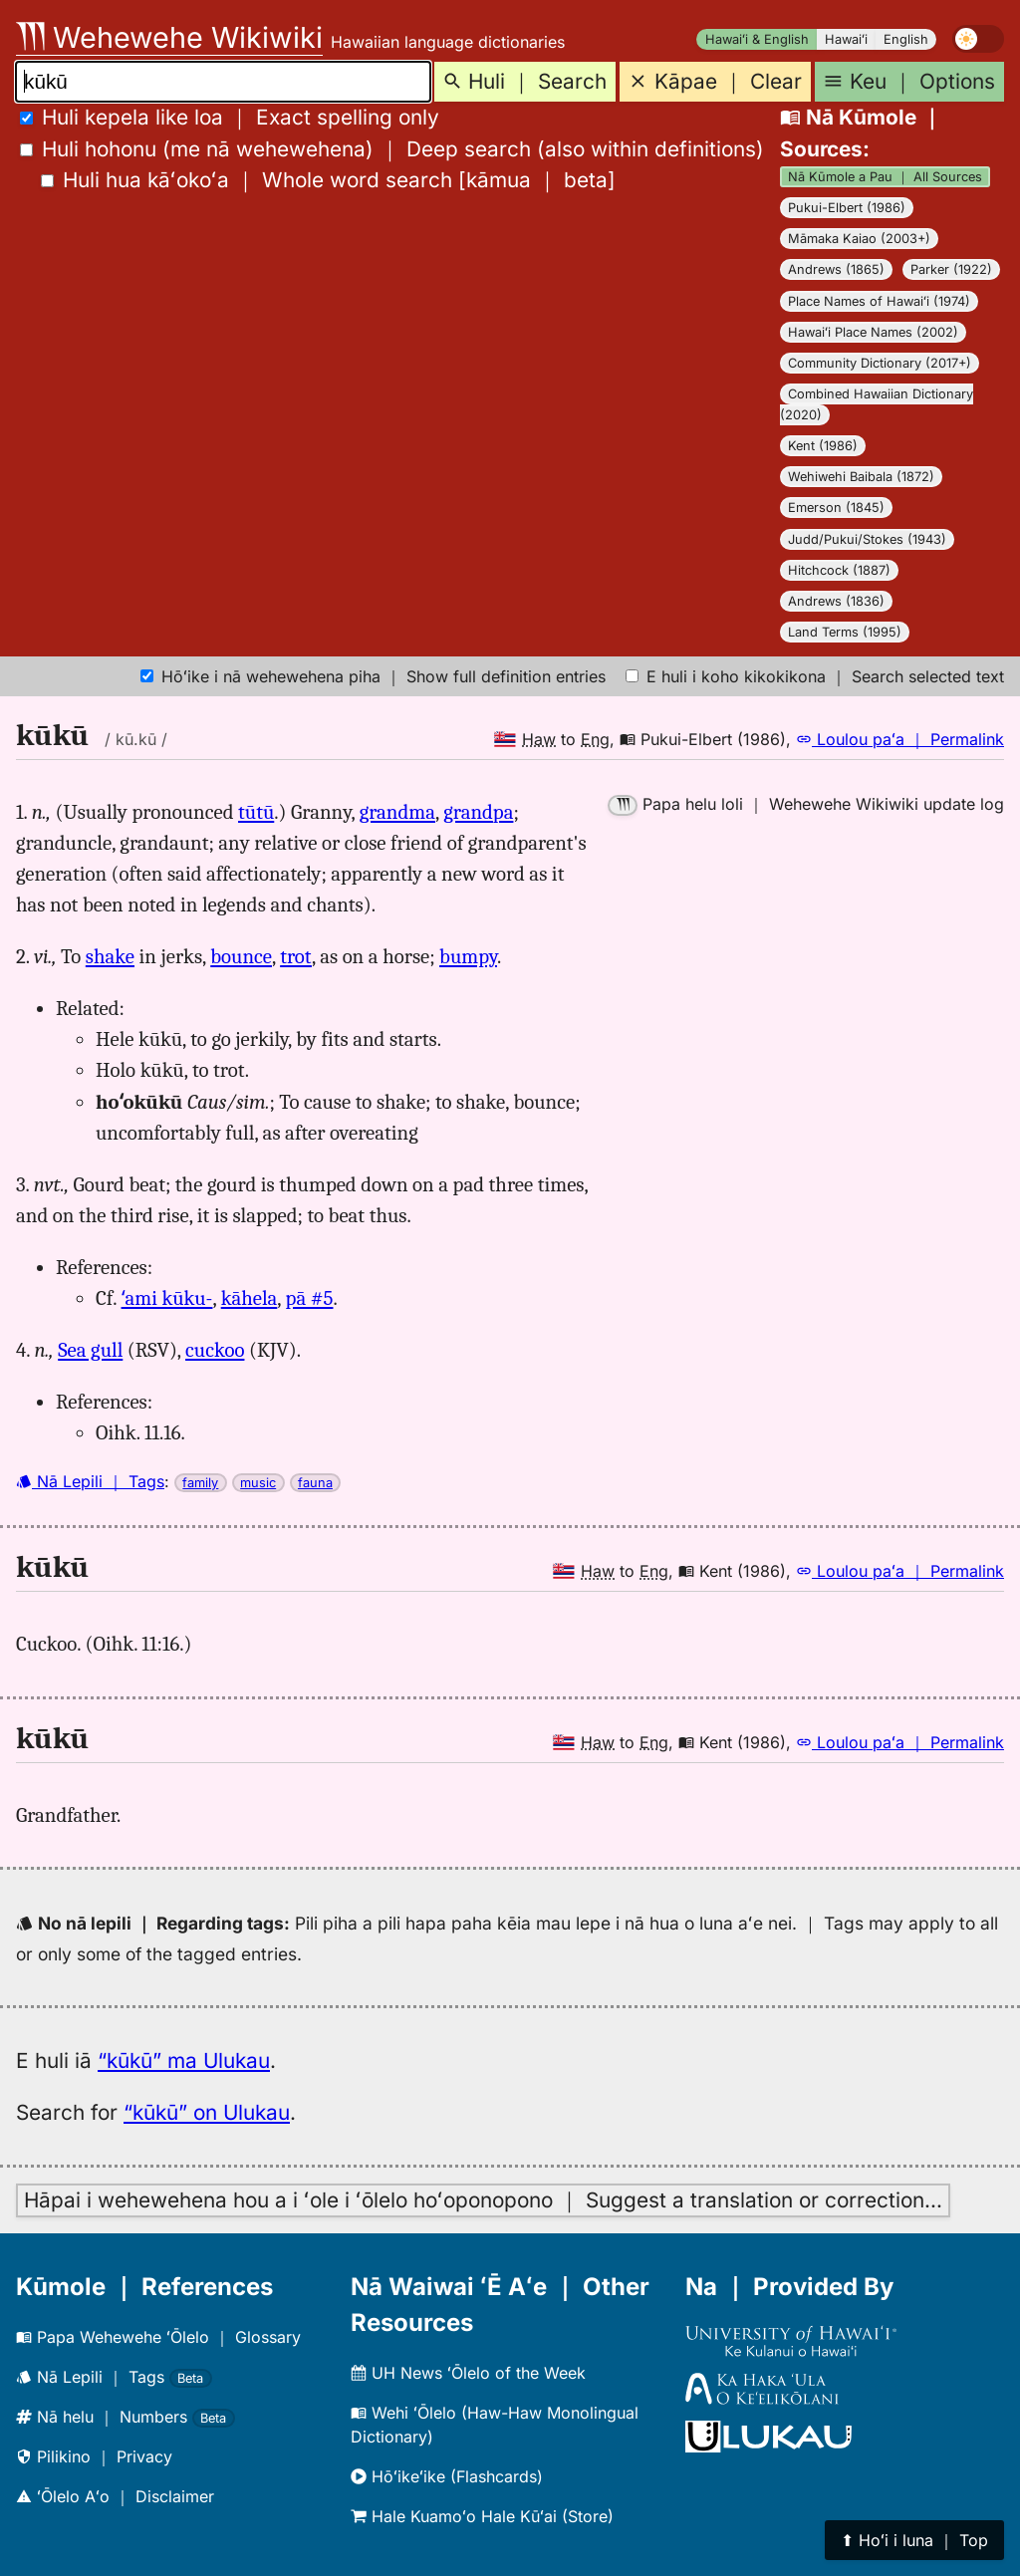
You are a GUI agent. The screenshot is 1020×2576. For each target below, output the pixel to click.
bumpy (468, 956)
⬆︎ (914, 2540)
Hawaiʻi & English (757, 39)
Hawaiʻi (846, 39)
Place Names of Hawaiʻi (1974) (879, 301)
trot (296, 956)
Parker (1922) (951, 269)
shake (110, 956)
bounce (241, 956)
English (906, 39)
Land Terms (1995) (844, 632)
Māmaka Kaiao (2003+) (859, 238)
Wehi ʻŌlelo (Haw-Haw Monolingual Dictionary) (494, 2425)
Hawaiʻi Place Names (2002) (873, 332)
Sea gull (90, 1350)
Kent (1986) (823, 445)
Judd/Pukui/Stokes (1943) (867, 539)
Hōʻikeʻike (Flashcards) (447, 2476)
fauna (315, 1482)
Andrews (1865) (836, 269)
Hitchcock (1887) (839, 570)
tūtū (256, 812)
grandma (397, 812)
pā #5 (310, 1298)
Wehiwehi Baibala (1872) (861, 476)
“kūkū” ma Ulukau (184, 2060)
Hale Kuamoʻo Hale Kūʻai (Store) (482, 2516)
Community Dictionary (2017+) (879, 363)
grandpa (478, 812)
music (258, 1482)
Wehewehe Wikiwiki (169, 37)
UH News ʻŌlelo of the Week (468, 2373)
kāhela (249, 1298)
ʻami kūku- (167, 1298)
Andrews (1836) (836, 601)
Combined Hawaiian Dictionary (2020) (876, 404)
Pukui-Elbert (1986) (846, 207)
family (200, 1482)
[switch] (978, 39)
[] (328, 179)
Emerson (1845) (836, 507)
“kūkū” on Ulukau (207, 2112)
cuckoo (214, 1350)
